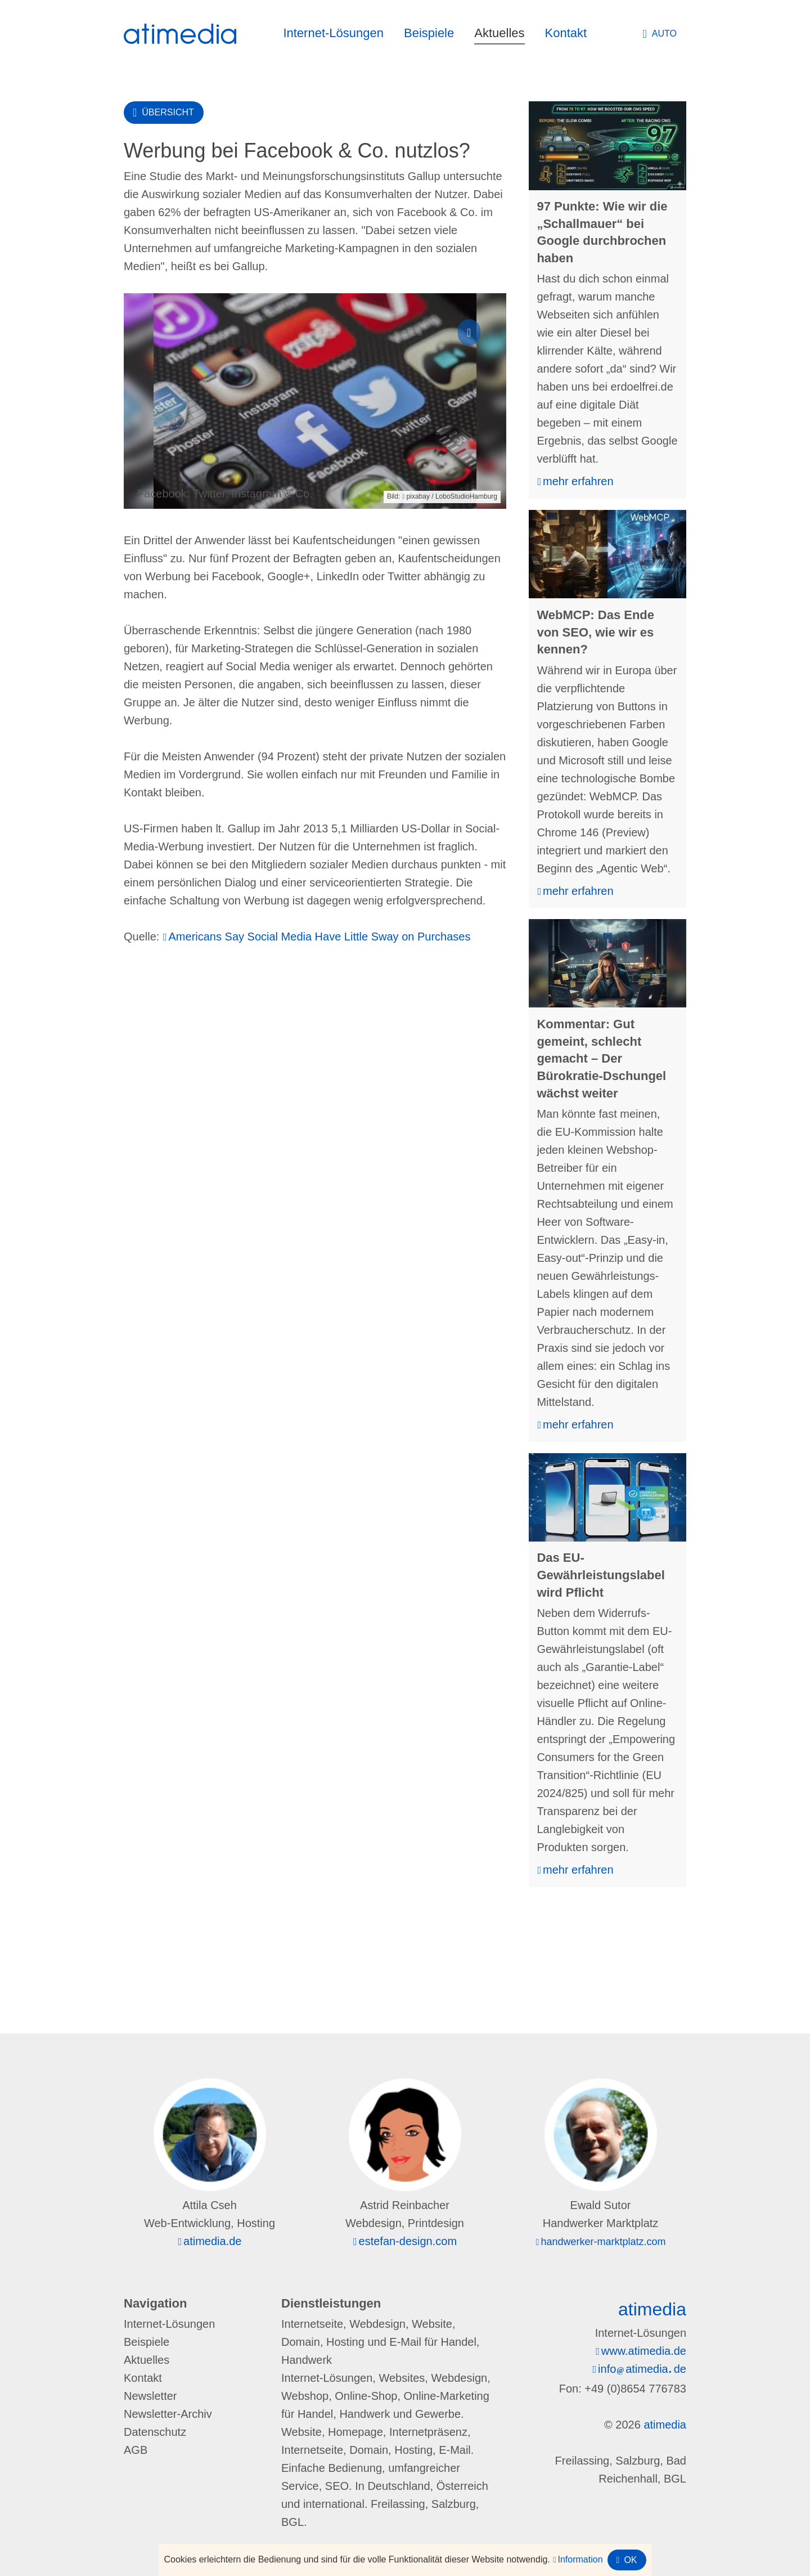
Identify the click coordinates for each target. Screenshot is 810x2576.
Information (580, 2559)
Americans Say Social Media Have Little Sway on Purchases (320, 936)
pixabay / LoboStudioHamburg (452, 496)
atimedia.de (212, 2241)
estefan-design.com (408, 2241)
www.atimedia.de (643, 2351)
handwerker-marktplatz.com (603, 2241)
